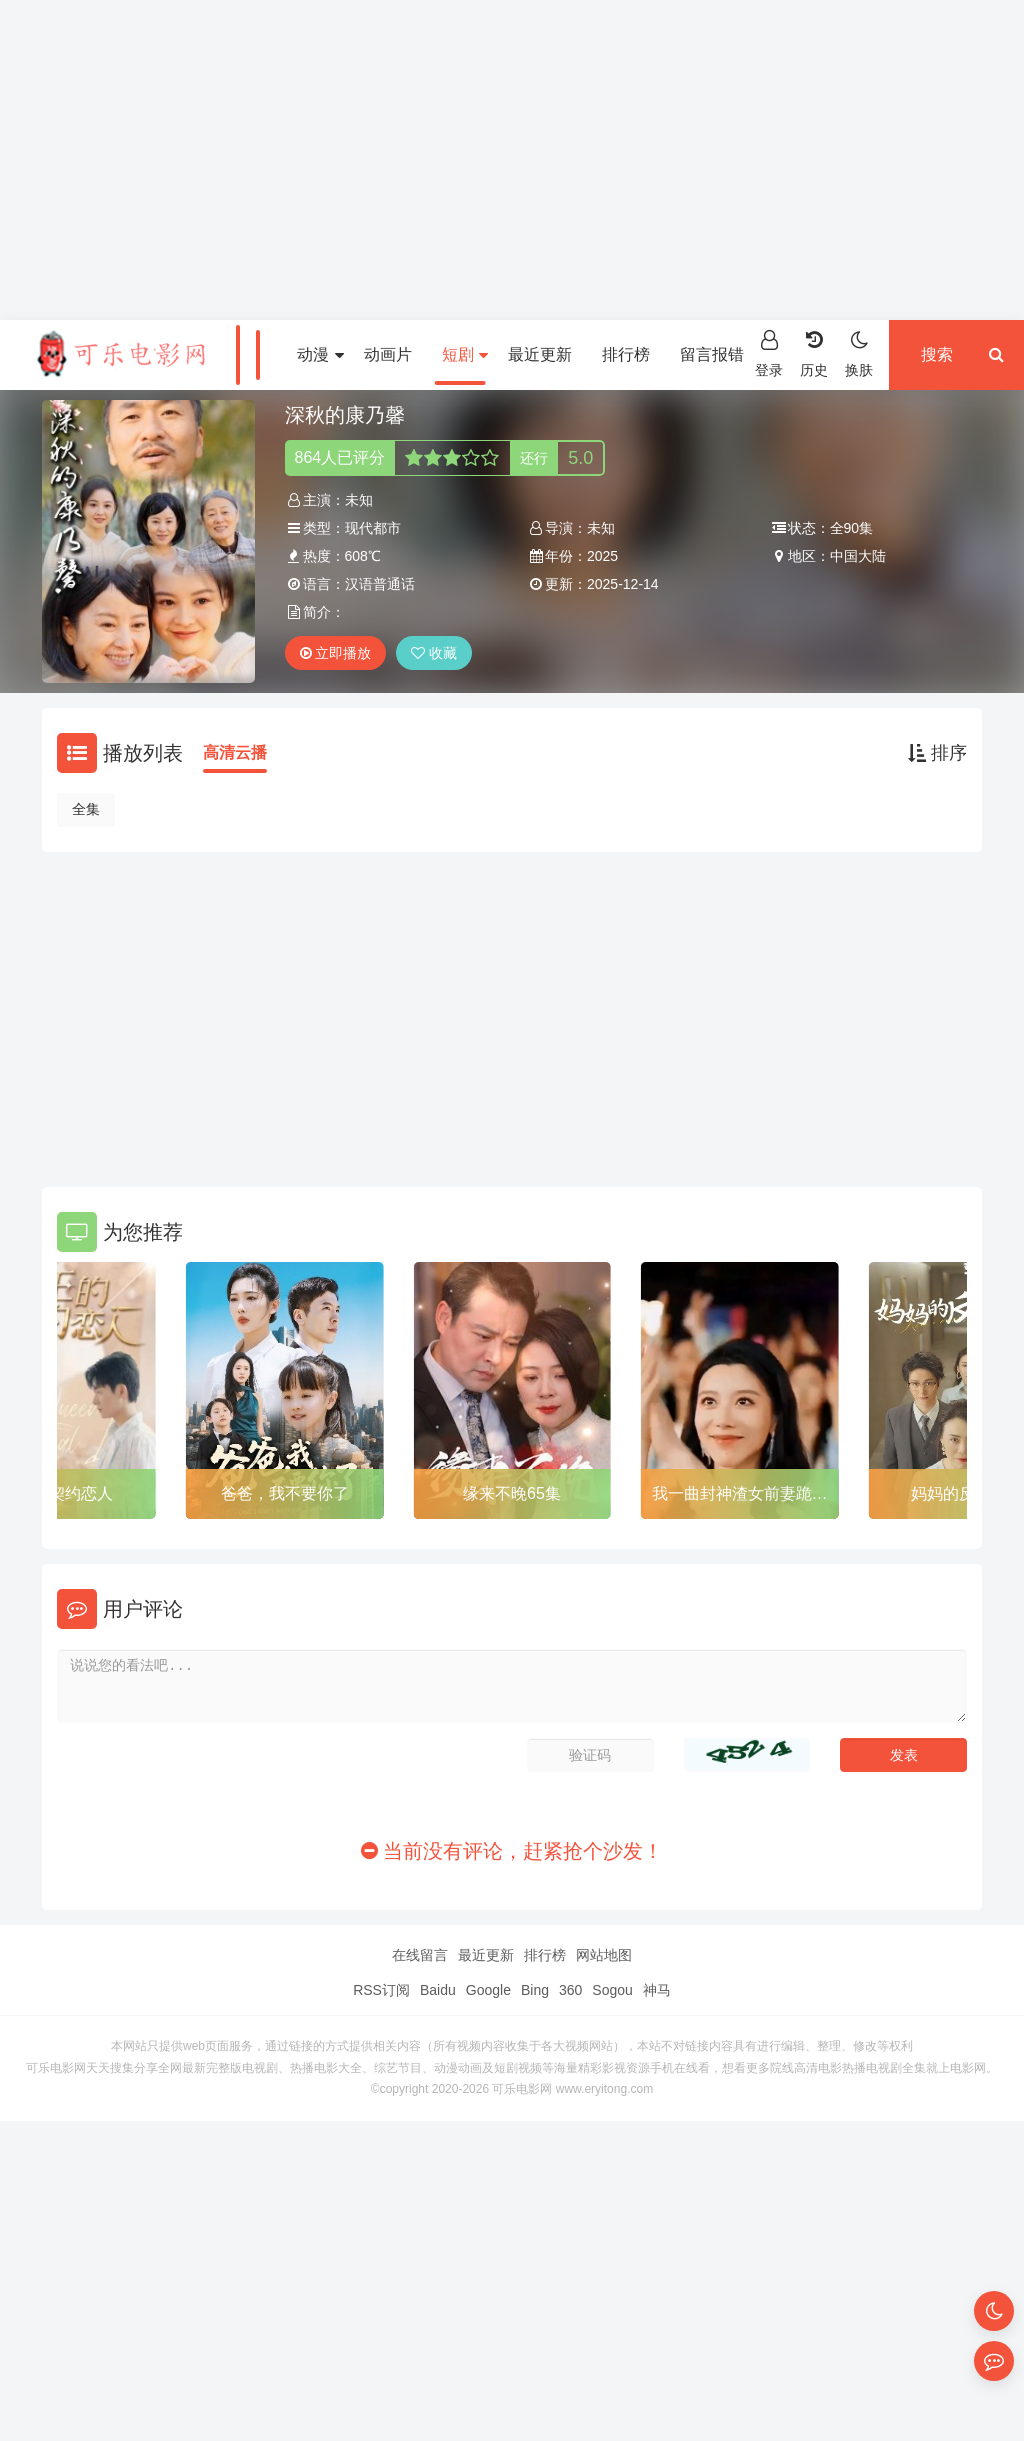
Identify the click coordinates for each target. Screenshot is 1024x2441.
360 (570, 1990)
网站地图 (604, 1955)
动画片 (388, 354)
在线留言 (420, 1955)
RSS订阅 (381, 1990)
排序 (937, 753)
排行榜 (626, 354)
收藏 (434, 653)
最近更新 (540, 354)
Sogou (612, 1990)
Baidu (438, 1990)
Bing (535, 1990)
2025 (602, 556)
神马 (657, 1990)
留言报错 (712, 354)
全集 (86, 809)
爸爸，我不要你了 (285, 1493)
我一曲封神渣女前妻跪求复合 (740, 1497)
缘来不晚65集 (512, 1493)
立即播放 (336, 653)
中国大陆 (858, 556)
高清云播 (235, 752)
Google (488, 1990)
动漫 (320, 354)
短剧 (465, 354)
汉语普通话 (380, 584)
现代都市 (373, 528)
